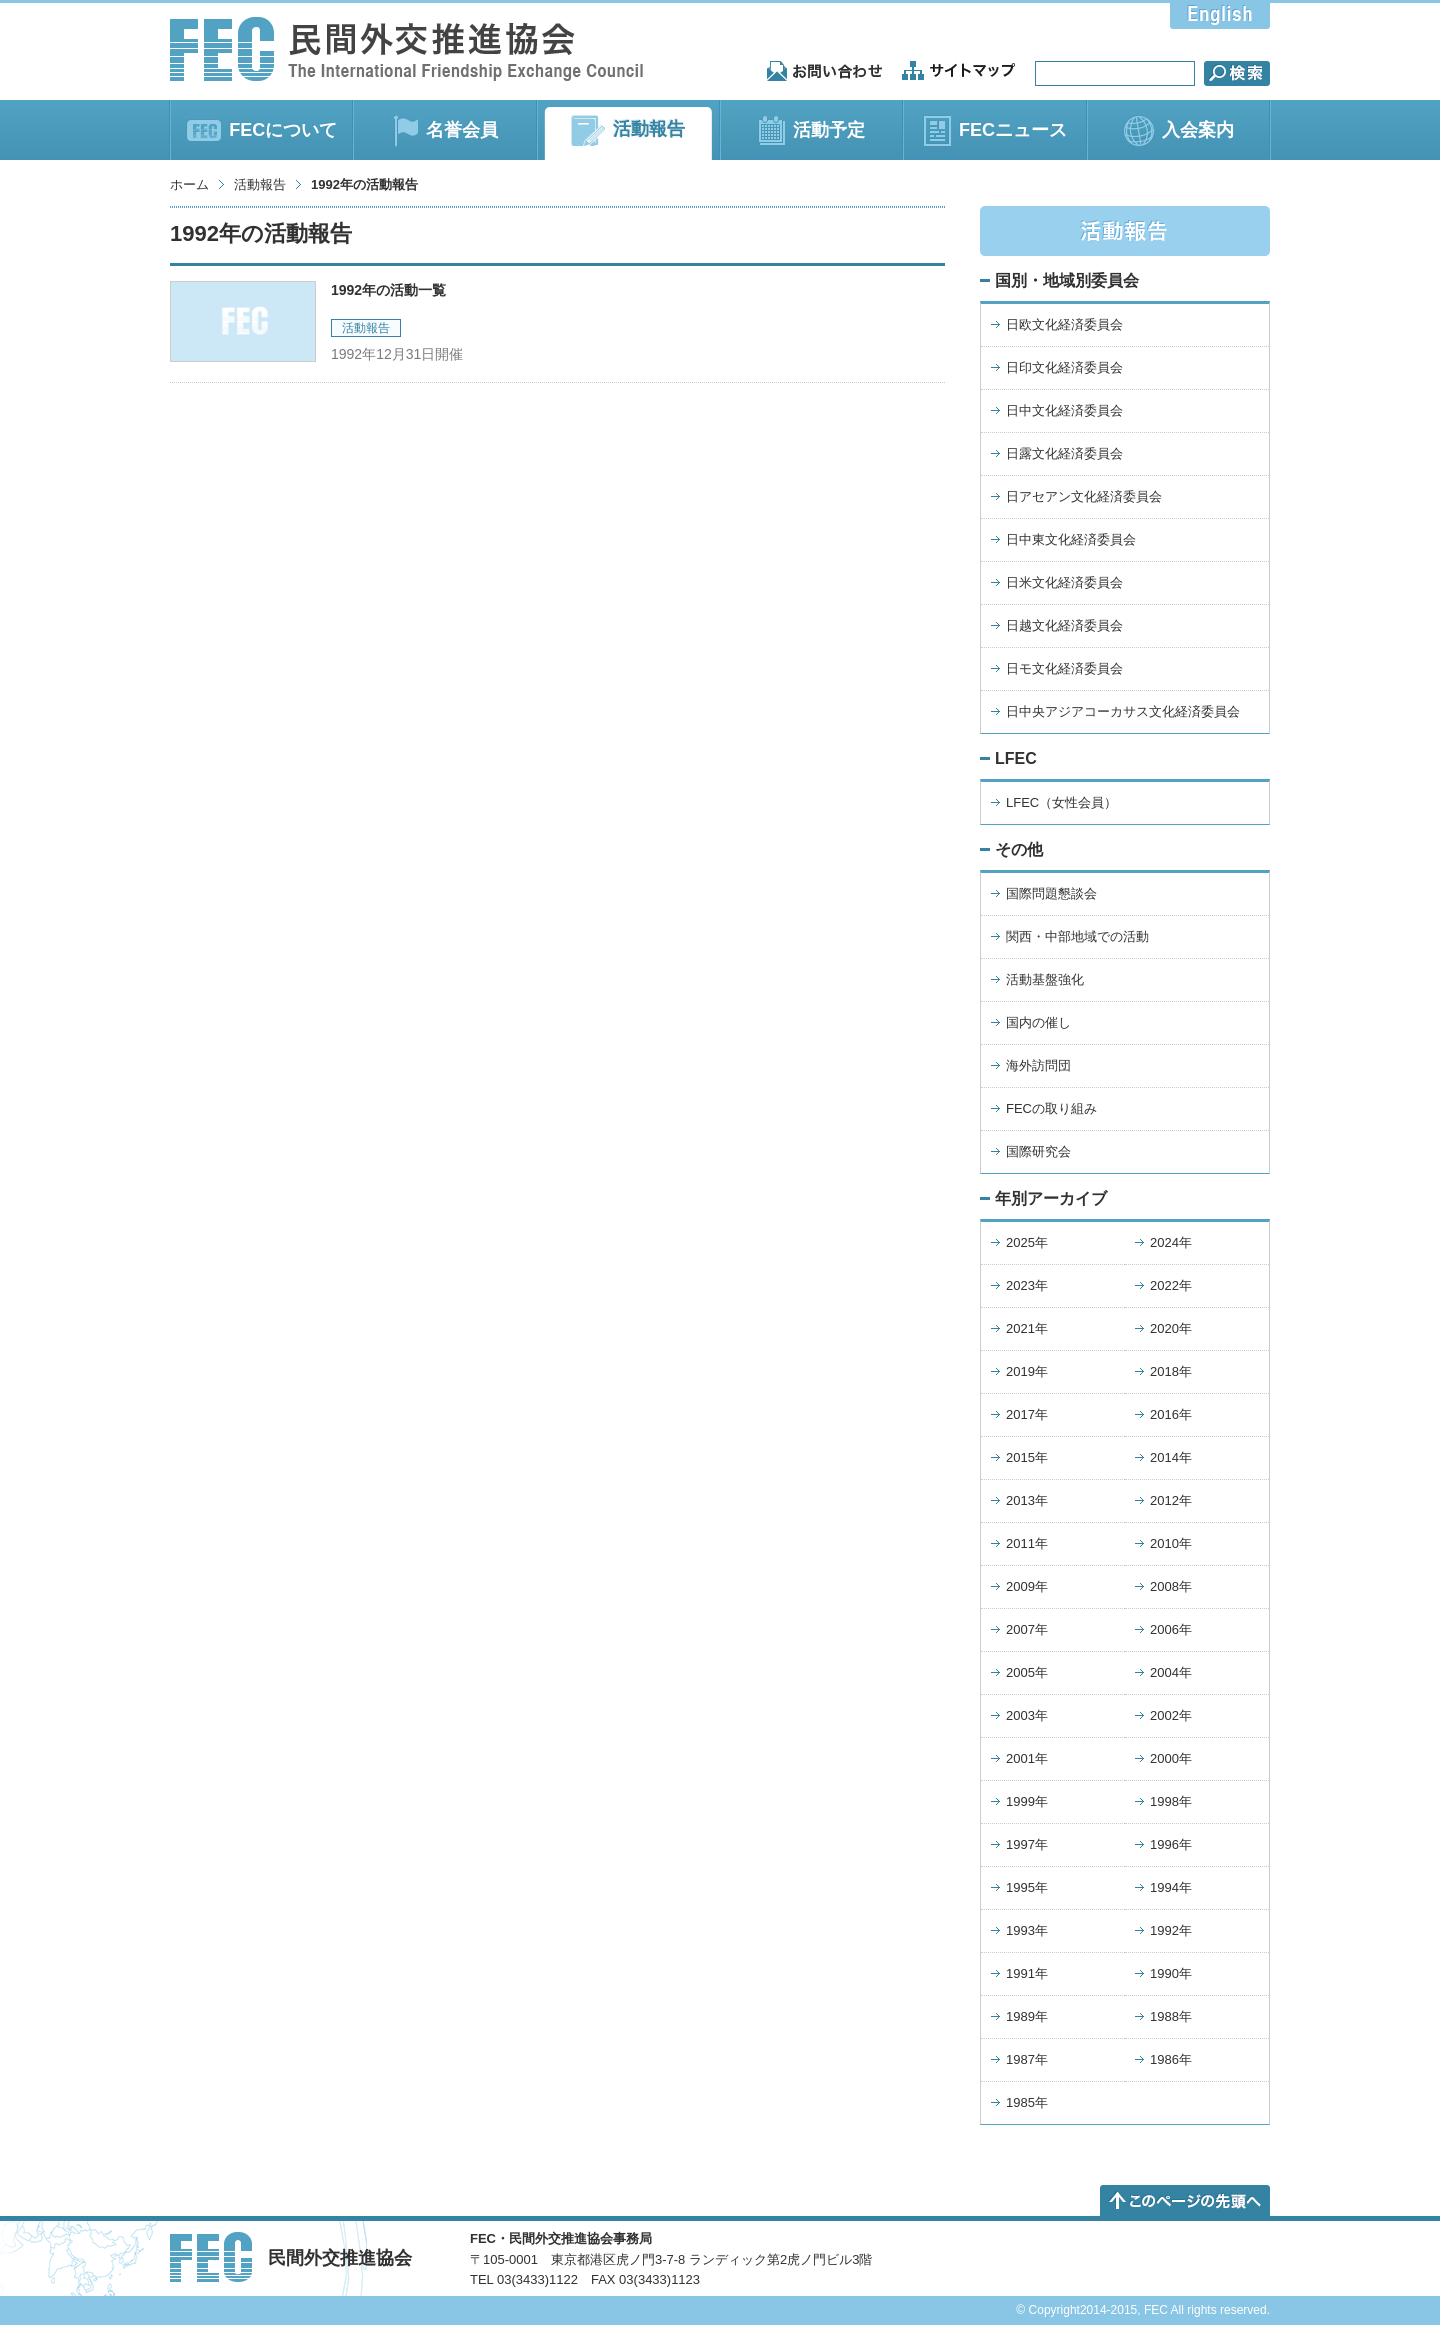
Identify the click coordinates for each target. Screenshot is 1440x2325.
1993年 (1027, 1930)
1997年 (1027, 1844)
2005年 (1027, 1672)
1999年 (1027, 1801)
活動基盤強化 (1045, 979)
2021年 (1027, 1328)
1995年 (1027, 1887)
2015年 (1027, 1457)
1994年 (1171, 1887)
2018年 (1171, 1371)
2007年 (1027, 1629)
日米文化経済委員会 (1064, 582)
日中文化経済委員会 (1064, 410)
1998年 (1171, 1801)
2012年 (1171, 1500)
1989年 (1027, 2016)
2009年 (1027, 1586)
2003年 (1027, 1715)
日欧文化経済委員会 (1064, 324)
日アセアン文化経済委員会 (1084, 496)
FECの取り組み (1051, 1108)
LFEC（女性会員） (1061, 802)
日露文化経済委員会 (1064, 453)
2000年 (1171, 1758)
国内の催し (1038, 1022)
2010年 (1171, 1543)
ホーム (189, 184)
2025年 (1027, 1242)
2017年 (1027, 1414)
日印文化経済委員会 (1064, 367)
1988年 (1171, 2016)
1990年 (1171, 1973)
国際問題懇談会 (1051, 893)
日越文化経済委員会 (1064, 625)
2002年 (1171, 1715)
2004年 (1171, 1672)
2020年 (1171, 1328)
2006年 (1171, 1629)
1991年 (1027, 1973)
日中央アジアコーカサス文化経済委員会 (1123, 711)
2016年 (1171, 1414)
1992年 (1171, 1930)
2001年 (1027, 1758)
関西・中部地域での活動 (1077, 936)
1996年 (1171, 1844)
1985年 (1027, 2102)
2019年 (1027, 1371)
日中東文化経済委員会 (1071, 539)
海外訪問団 (1038, 1065)
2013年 (1027, 1500)
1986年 (1171, 2059)
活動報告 (260, 184)
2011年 (1027, 1543)
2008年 (1171, 1586)
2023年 (1027, 1285)
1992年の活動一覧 (388, 290)
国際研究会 (1038, 1151)
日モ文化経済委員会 (1064, 668)
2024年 (1171, 1242)
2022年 (1171, 1285)
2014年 (1171, 1457)
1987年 (1027, 2059)
